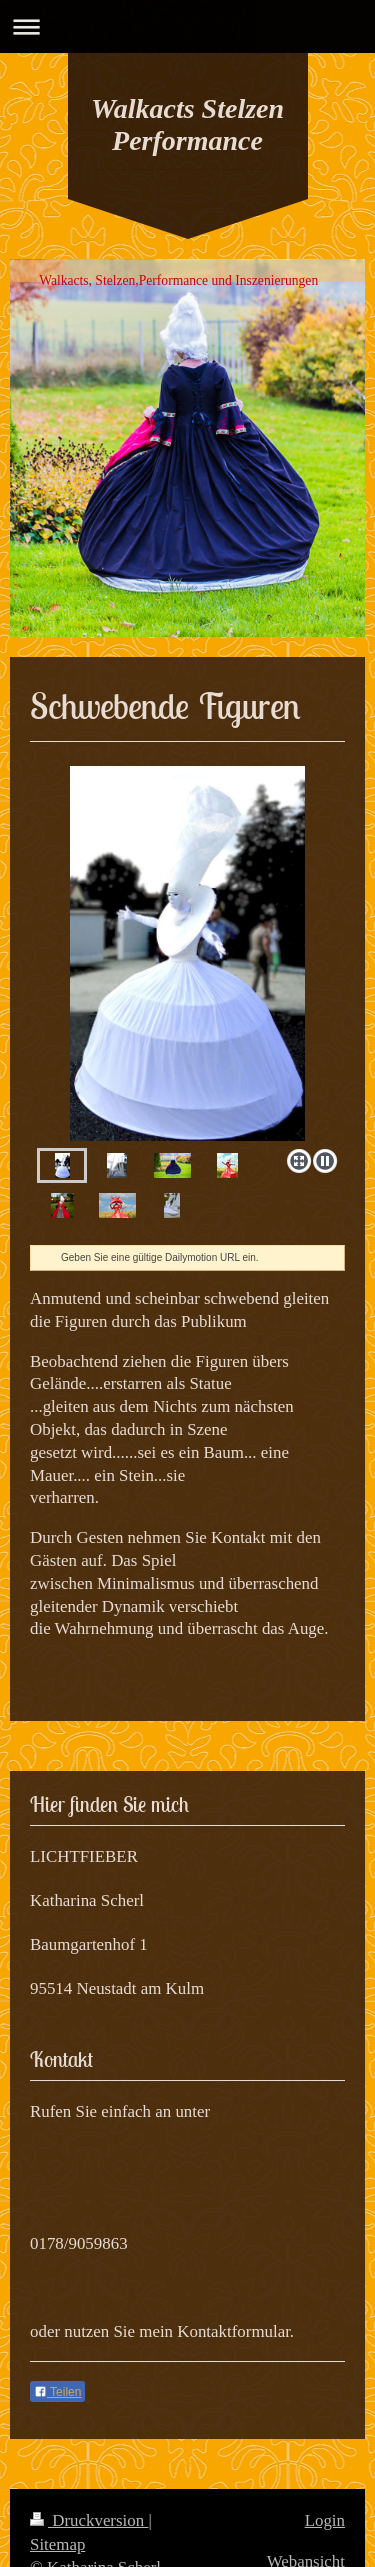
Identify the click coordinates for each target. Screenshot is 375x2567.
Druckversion (89, 2520)
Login (325, 2520)
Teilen (57, 2392)
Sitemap (57, 2544)
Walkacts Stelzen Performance (187, 124)
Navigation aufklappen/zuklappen (187, 26)
